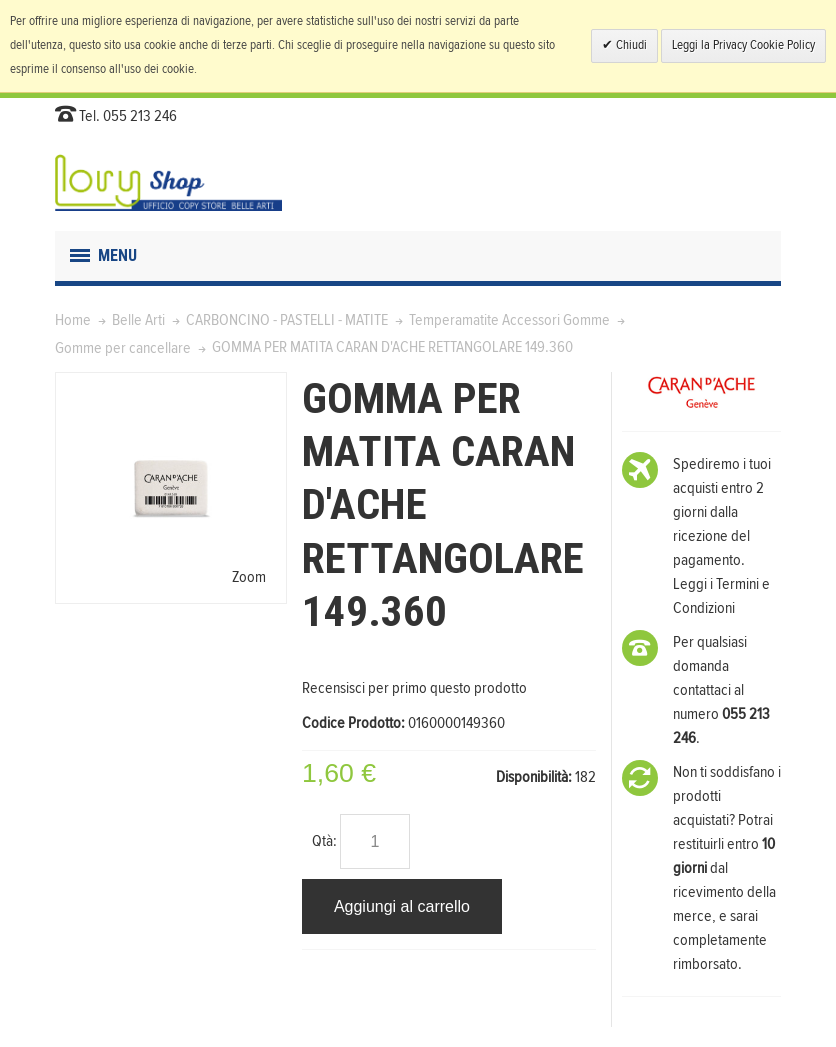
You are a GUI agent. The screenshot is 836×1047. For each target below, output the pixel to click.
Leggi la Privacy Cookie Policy (743, 45)
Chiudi (630, 45)
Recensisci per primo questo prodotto (414, 688)
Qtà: (324, 841)
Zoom (249, 577)
